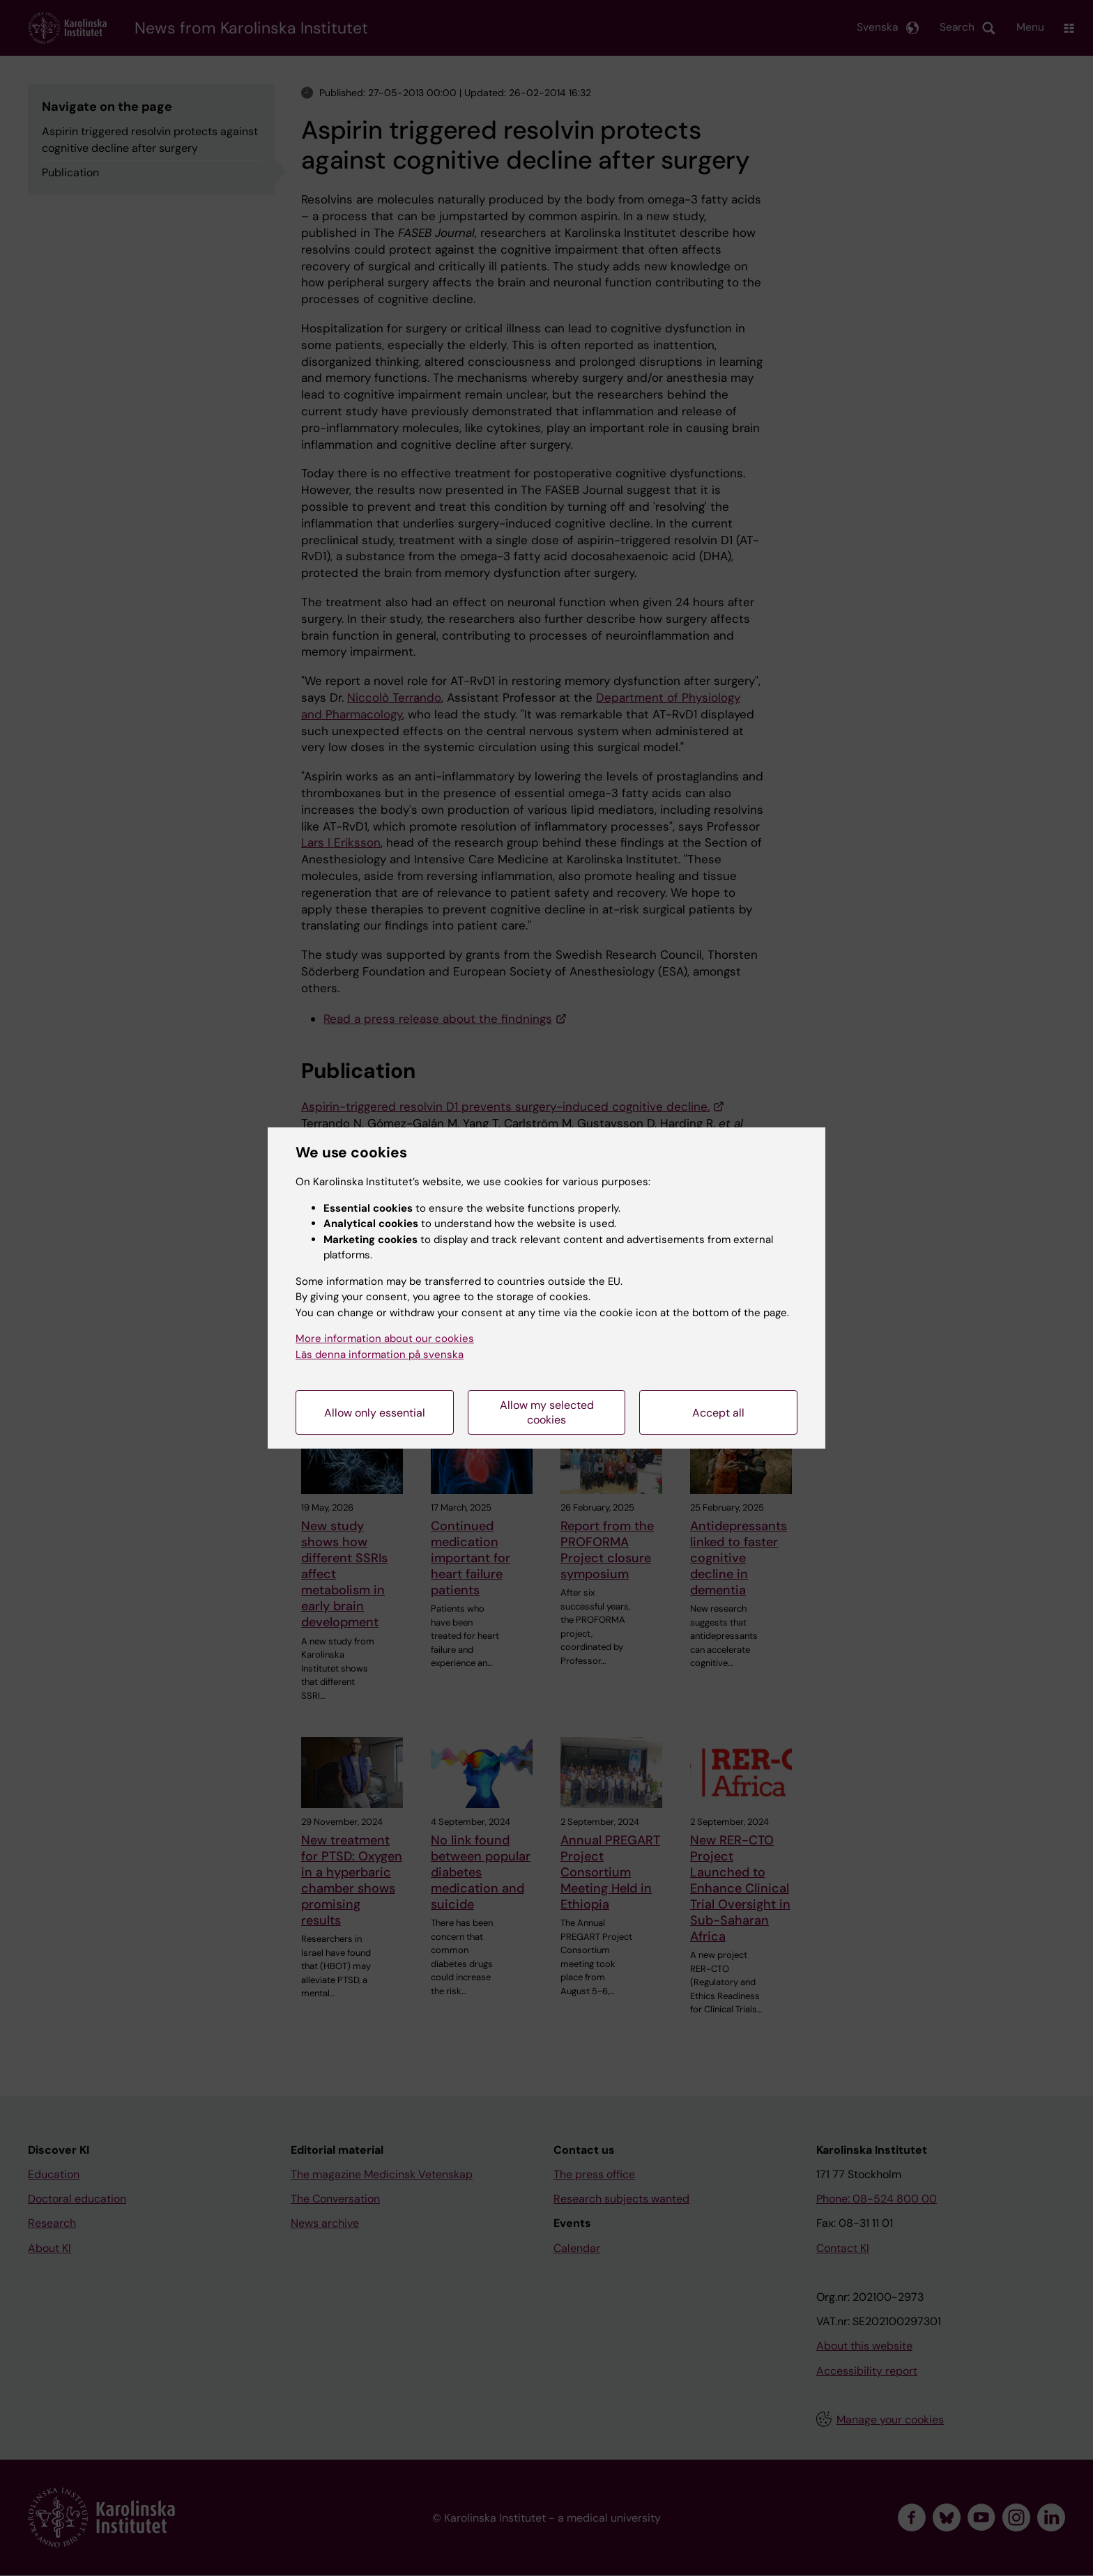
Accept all (718, 1412)
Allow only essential (374, 1412)
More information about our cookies (385, 1338)
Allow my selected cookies (547, 1412)
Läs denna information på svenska (380, 1355)
